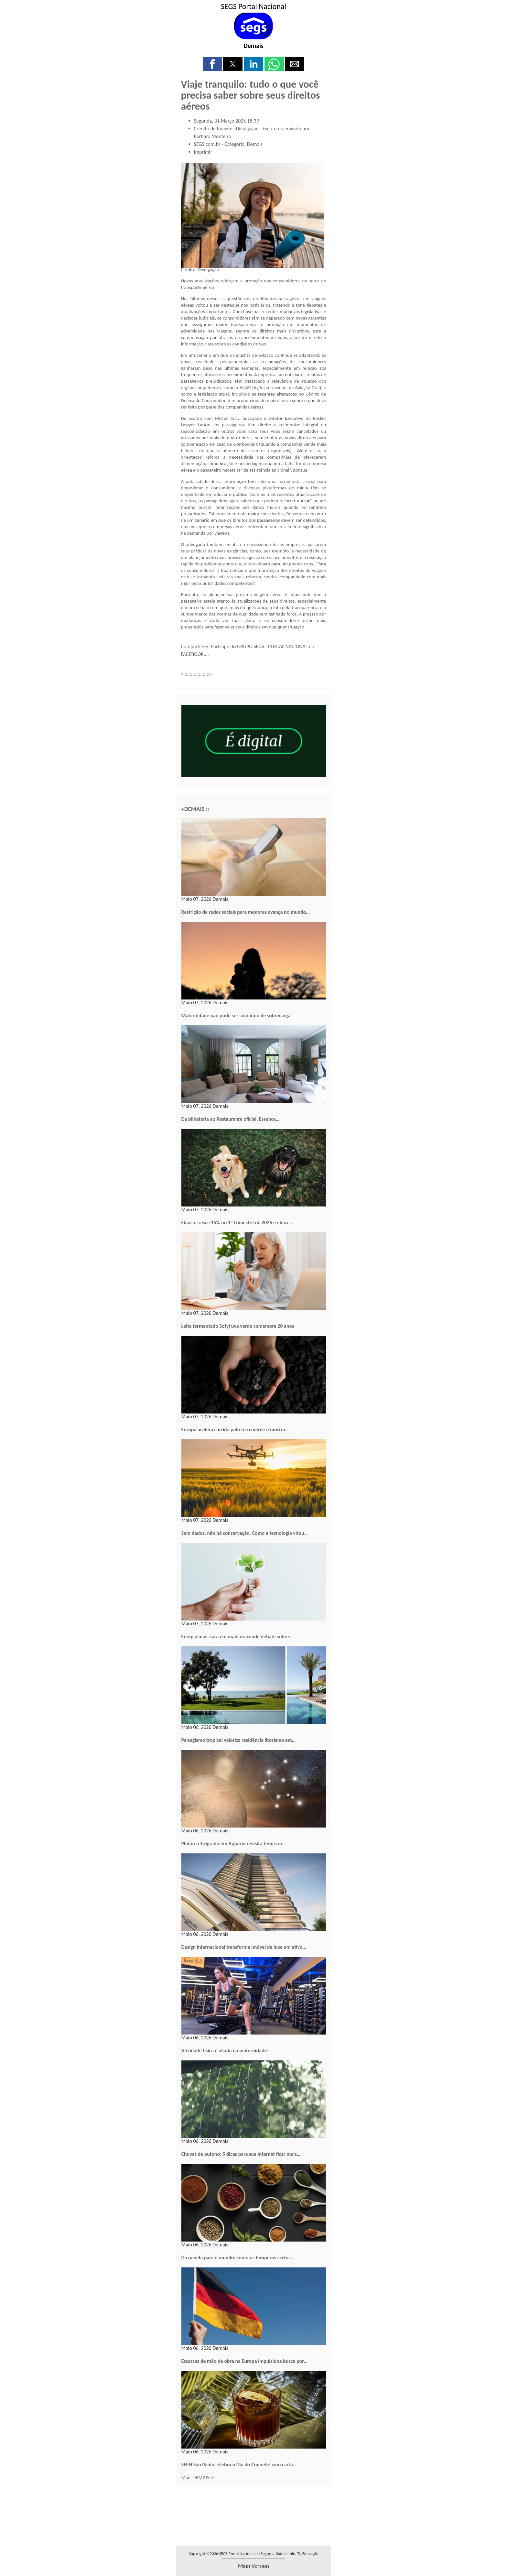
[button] (212, 64)
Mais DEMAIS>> (198, 2477)
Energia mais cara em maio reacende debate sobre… (237, 1636)
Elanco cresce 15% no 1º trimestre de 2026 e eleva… (236, 1222)
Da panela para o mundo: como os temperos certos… (238, 2257)
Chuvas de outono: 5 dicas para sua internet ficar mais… (241, 2154)
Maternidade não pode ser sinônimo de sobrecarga (236, 1015)
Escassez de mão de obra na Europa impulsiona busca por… (244, 2361)
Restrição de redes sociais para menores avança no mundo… (245, 912)
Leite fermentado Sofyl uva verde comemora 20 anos (237, 1326)
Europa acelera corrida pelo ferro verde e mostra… (235, 1429)
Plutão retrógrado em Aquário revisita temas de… (234, 1843)
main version (253, 2566)
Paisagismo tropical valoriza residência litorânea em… (238, 1740)
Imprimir (203, 152)
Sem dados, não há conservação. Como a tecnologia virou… (244, 1533)
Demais (253, 45)
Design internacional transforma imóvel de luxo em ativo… (243, 1947)
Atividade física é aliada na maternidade (224, 2050)
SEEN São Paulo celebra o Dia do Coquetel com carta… (239, 2464)
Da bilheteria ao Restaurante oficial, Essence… (230, 1119)
